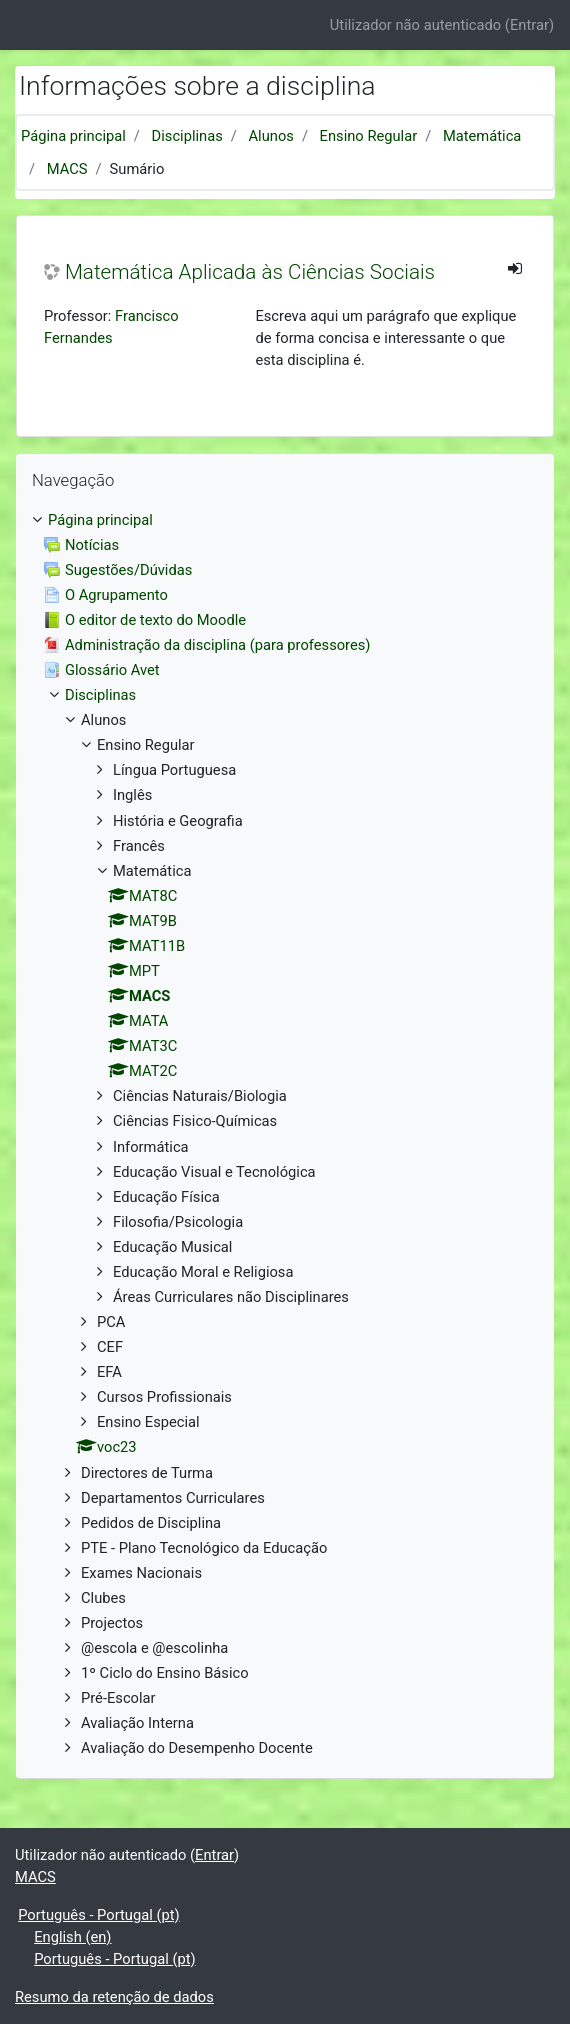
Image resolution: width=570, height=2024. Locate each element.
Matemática (482, 136)
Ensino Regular (369, 136)
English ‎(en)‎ (72, 1937)
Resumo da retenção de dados (114, 1997)
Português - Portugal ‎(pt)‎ (98, 1915)
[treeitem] (285, 520)
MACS (67, 169)
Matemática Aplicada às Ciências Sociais (250, 272)
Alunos (271, 136)
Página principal (73, 136)
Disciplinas (187, 136)
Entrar (529, 25)
